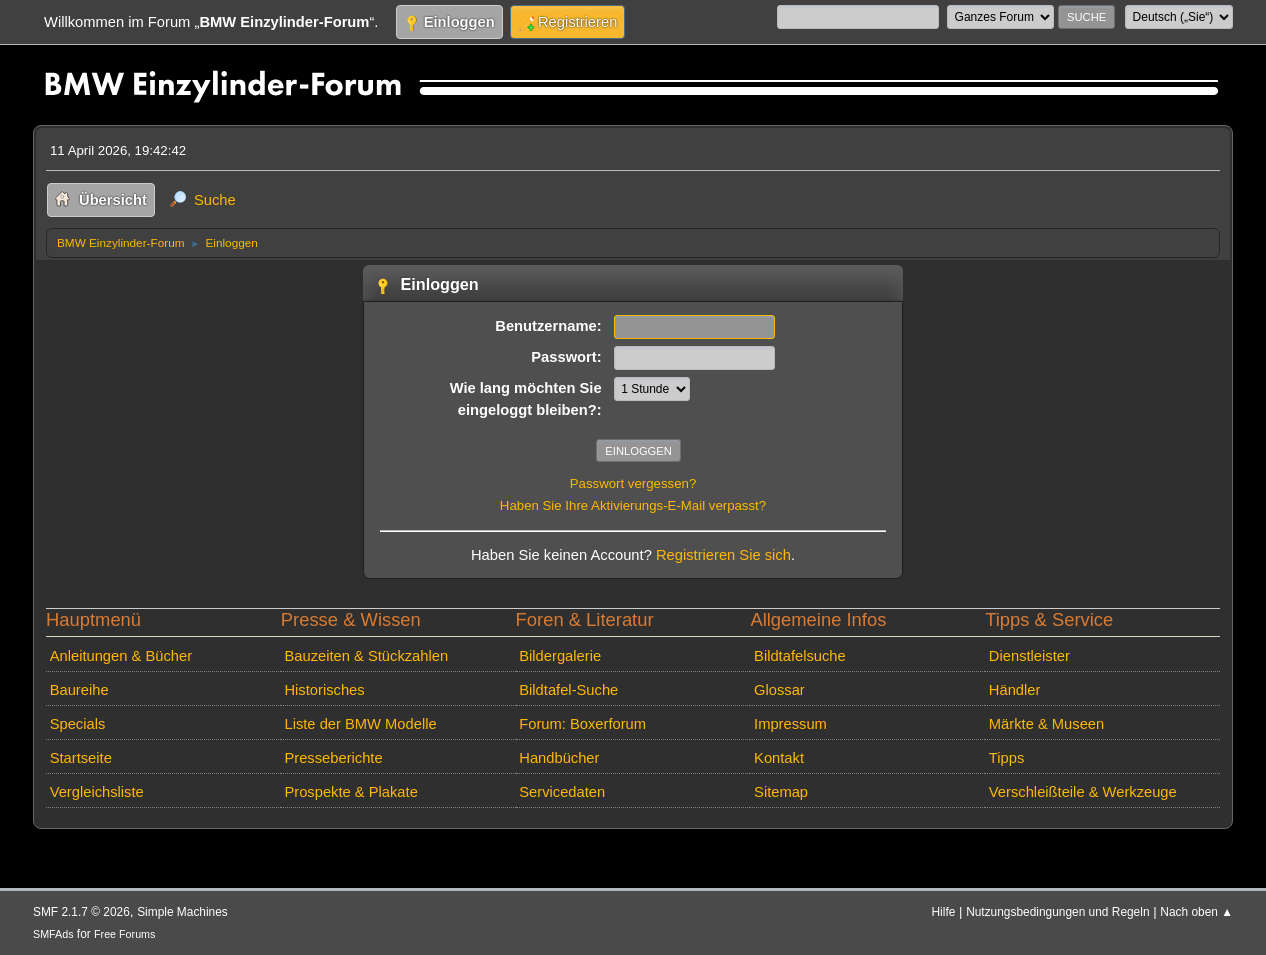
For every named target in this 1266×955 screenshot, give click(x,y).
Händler (1015, 690)
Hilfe (944, 912)
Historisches (324, 690)
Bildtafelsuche (800, 656)
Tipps (1006, 758)
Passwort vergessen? (633, 483)
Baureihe (79, 690)
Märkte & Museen (1046, 724)
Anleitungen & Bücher (121, 656)
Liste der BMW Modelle (360, 724)
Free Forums (124, 934)
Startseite (81, 758)
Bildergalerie (560, 656)
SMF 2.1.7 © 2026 (81, 912)
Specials (78, 724)
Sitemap (781, 792)
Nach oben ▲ (1196, 912)
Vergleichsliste (97, 792)
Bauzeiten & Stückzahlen (366, 656)
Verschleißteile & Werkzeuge (1083, 792)
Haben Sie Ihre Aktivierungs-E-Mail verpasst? (633, 505)
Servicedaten (562, 792)
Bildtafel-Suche (568, 690)
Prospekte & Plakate (350, 792)
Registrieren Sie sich (723, 555)
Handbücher (559, 758)
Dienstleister (1029, 656)
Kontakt (779, 758)
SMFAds (53, 934)
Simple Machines (182, 912)
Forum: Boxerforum (582, 724)
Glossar (779, 690)
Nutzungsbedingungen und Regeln (1057, 912)
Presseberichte (333, 758)
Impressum (790, 724)
